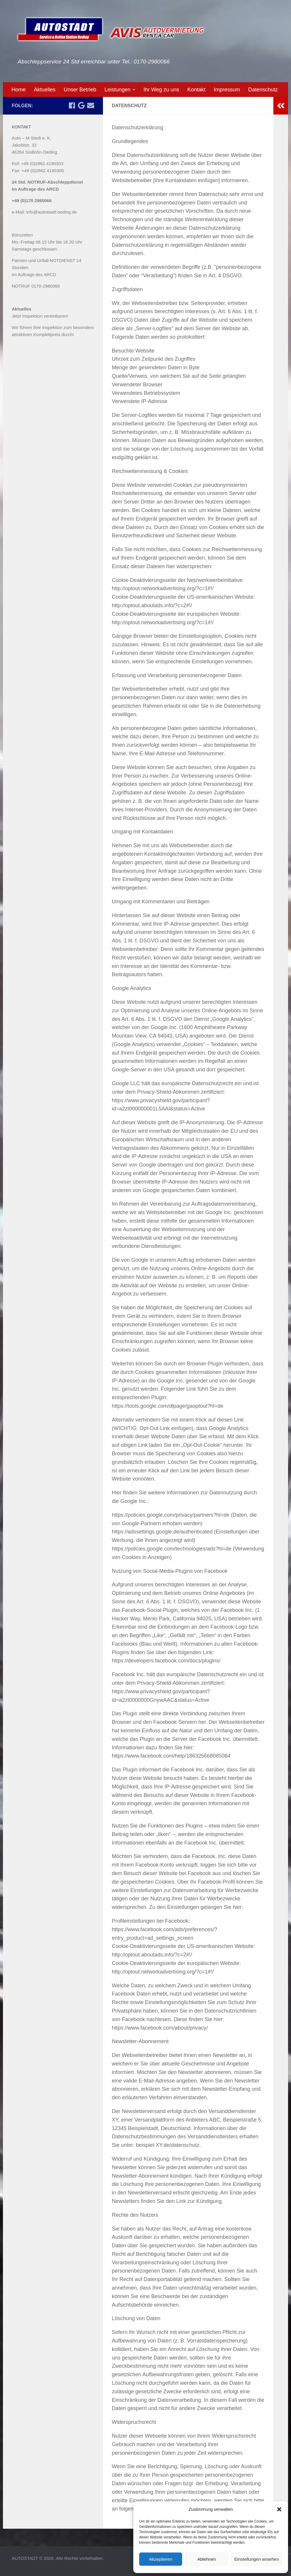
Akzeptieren (160, 2559)
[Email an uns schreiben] (90, 105)
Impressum (227, 90)
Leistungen (117, 90)
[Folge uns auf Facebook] (71, 105)
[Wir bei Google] (81, 105)
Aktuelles (44, 90)
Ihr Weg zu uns (161, 90)
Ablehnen (206, 2559)
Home (18, 90)
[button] (279, 2509)
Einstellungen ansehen (256, 2559)
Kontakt (196, 90)
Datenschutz (263, 90)
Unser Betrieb (80, 90)
